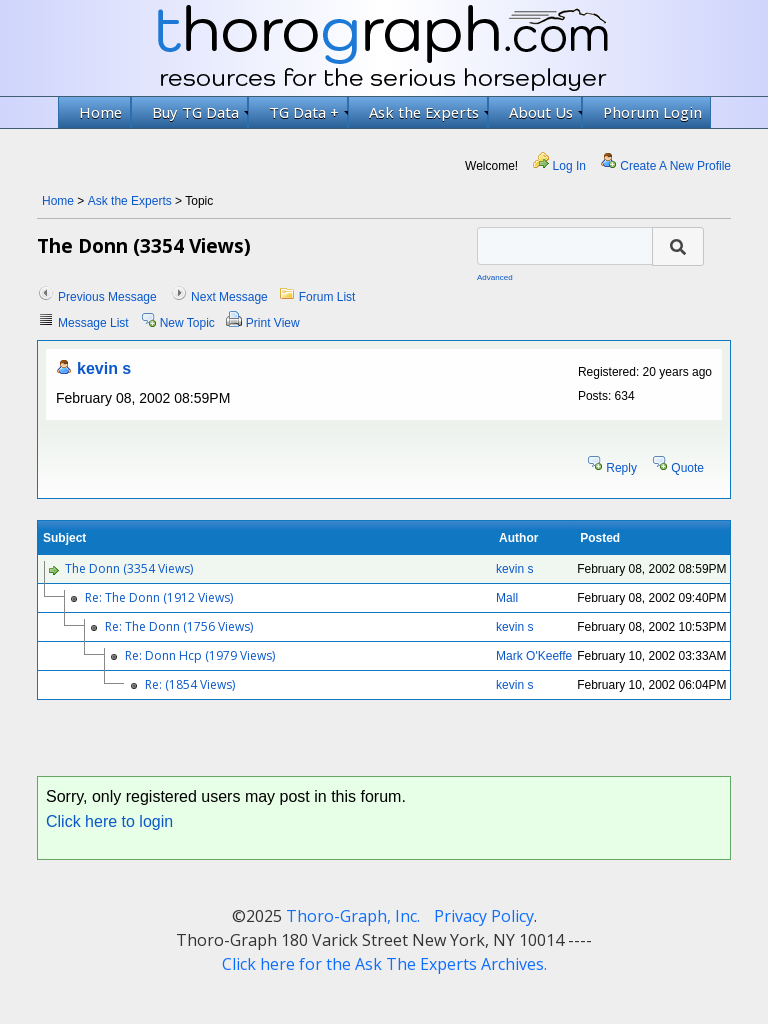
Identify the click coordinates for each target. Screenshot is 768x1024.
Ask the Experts (428, 112)
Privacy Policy (484, 916)
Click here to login (109, 821)
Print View (273, 323)
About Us (545, 112)
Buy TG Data (200, 112)
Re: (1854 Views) (190, 684)
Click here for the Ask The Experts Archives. (384, 964)
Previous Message (107, 297)
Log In (569, 166)
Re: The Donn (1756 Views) (179, 626)
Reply (621, 468)
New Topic (187, 323)
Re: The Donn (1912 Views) (159, 597)
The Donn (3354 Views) (129, 568)
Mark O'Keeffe (534, 656)
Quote (687, 468)
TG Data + (308, 112)
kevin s (104, 368)
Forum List (327, 297)
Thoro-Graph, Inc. (353, 916)
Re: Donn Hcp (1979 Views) (200, 655)
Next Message (229, 297)
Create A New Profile (675, 166)
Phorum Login (652, 112)
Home (100, 112)
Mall (507, 598)
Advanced (495, 277)
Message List (93, 323)
